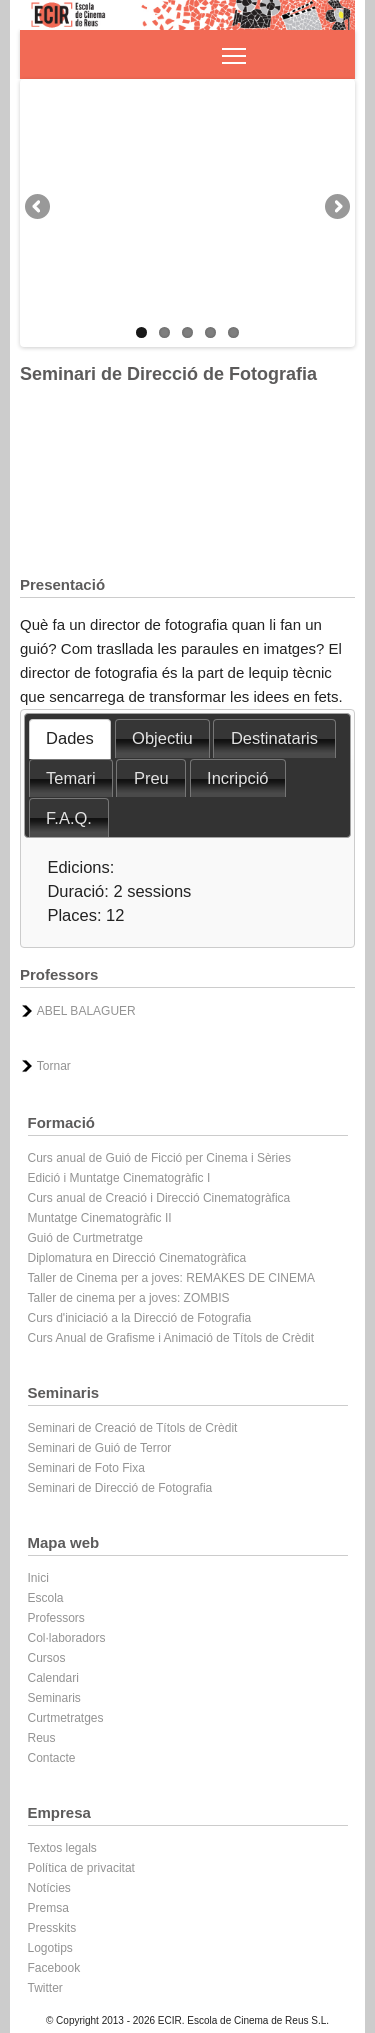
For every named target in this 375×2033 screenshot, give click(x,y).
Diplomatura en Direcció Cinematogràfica (137, 1258)
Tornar (54, 1066)
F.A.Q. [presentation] (69, 818)
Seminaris (54, 1698)
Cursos (47, 1658)
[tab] (70, 739)
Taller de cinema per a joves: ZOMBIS (129, 1298)
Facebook (54, 1968)
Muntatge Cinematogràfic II (100, 1218)
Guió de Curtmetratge (85, 1238)
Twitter (45, 1988)
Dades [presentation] (70, 738)
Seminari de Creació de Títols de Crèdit (133, 1428)
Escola (46, 1598)
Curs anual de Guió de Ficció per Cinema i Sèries (159, 1158)
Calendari (53, 1678)
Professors (56, 1618)
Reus (42, 1738)
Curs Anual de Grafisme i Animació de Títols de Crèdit (171, 1338)
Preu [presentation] (151, 778)
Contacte (52, 1758)
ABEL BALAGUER (86, 1011)
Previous (39, 208)
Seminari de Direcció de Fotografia (120, 1488)
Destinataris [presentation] (274, 738)
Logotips (50, 1948)
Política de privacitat (81, 1868)
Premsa (48, 1908)
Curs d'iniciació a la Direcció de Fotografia (140, 1318)
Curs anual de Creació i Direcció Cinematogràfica (159, 1198)
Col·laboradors (67, 1638)
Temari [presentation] (71, 778)
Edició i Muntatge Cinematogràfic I (119, 1178)
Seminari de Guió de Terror (100, 1448)
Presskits (52, 1928)
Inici (38, 1578)
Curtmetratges (66, 1718)
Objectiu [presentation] (162, 738)
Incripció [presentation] (237, 778)
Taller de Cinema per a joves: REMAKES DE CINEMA (171, 1278)
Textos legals (62, 1848)
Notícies (49, 1888)
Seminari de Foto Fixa (86, 1468)
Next (336, 208)
